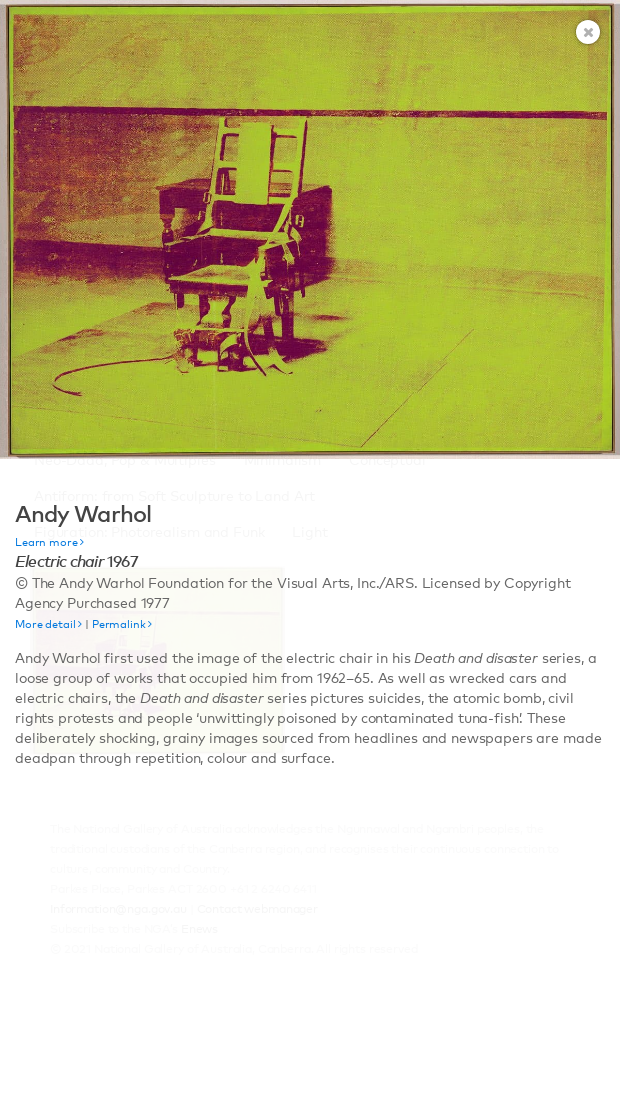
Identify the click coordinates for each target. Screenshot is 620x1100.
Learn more (49, 542)
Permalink (122, 624)
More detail (48, 624)
